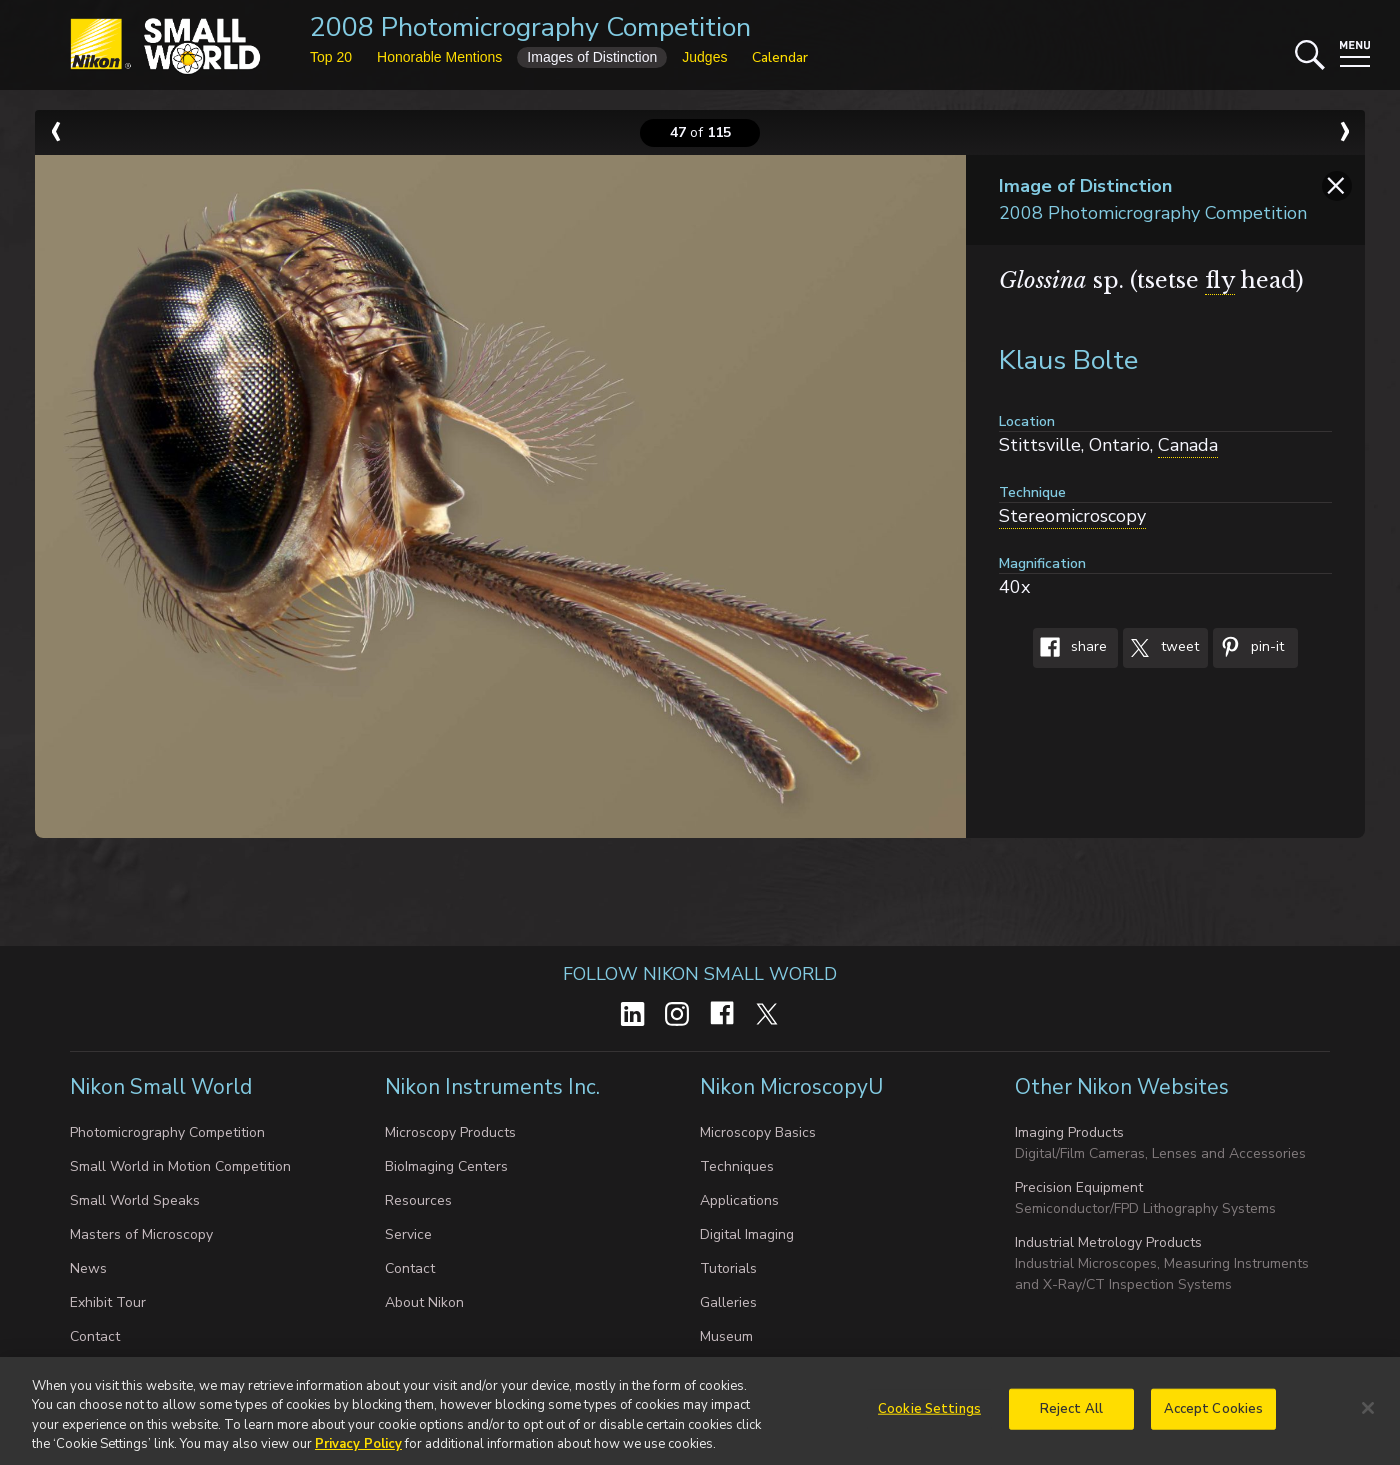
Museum (726, 1336)
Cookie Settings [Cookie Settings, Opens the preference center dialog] (929, 1417)
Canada (1188, 445)
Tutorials (728, 1268)
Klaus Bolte (1068, 360)
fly (1220, 280)
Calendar (780, 57)
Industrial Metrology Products (1108, 1242)
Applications (739, 1200)
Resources (418, 1200)
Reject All (1071, 1417)
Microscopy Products (450, 1132)
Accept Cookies (1214, 1417)
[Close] (1368, 1416)
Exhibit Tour (108, 1302)
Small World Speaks (135, 1200)
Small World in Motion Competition (180, 1166)
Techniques (737, 1166)
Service (408, 1234)
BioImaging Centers (446, 1166)
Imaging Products (1069, 1132)
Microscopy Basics (758, 1132)
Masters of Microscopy (141, 1234)
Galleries (728, 1302)
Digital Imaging (747, 1234)
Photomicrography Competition (167, 1132)
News (88, 1268)
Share (1070, 648)
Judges (704, 57)
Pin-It (1248, 648)
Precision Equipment (1079, 1187)
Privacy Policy (358, 1453)
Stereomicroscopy (1072, 516)
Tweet (1161, 648)
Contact (95, 1336)
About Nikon (424, 1302)
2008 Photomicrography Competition (530, 27)
